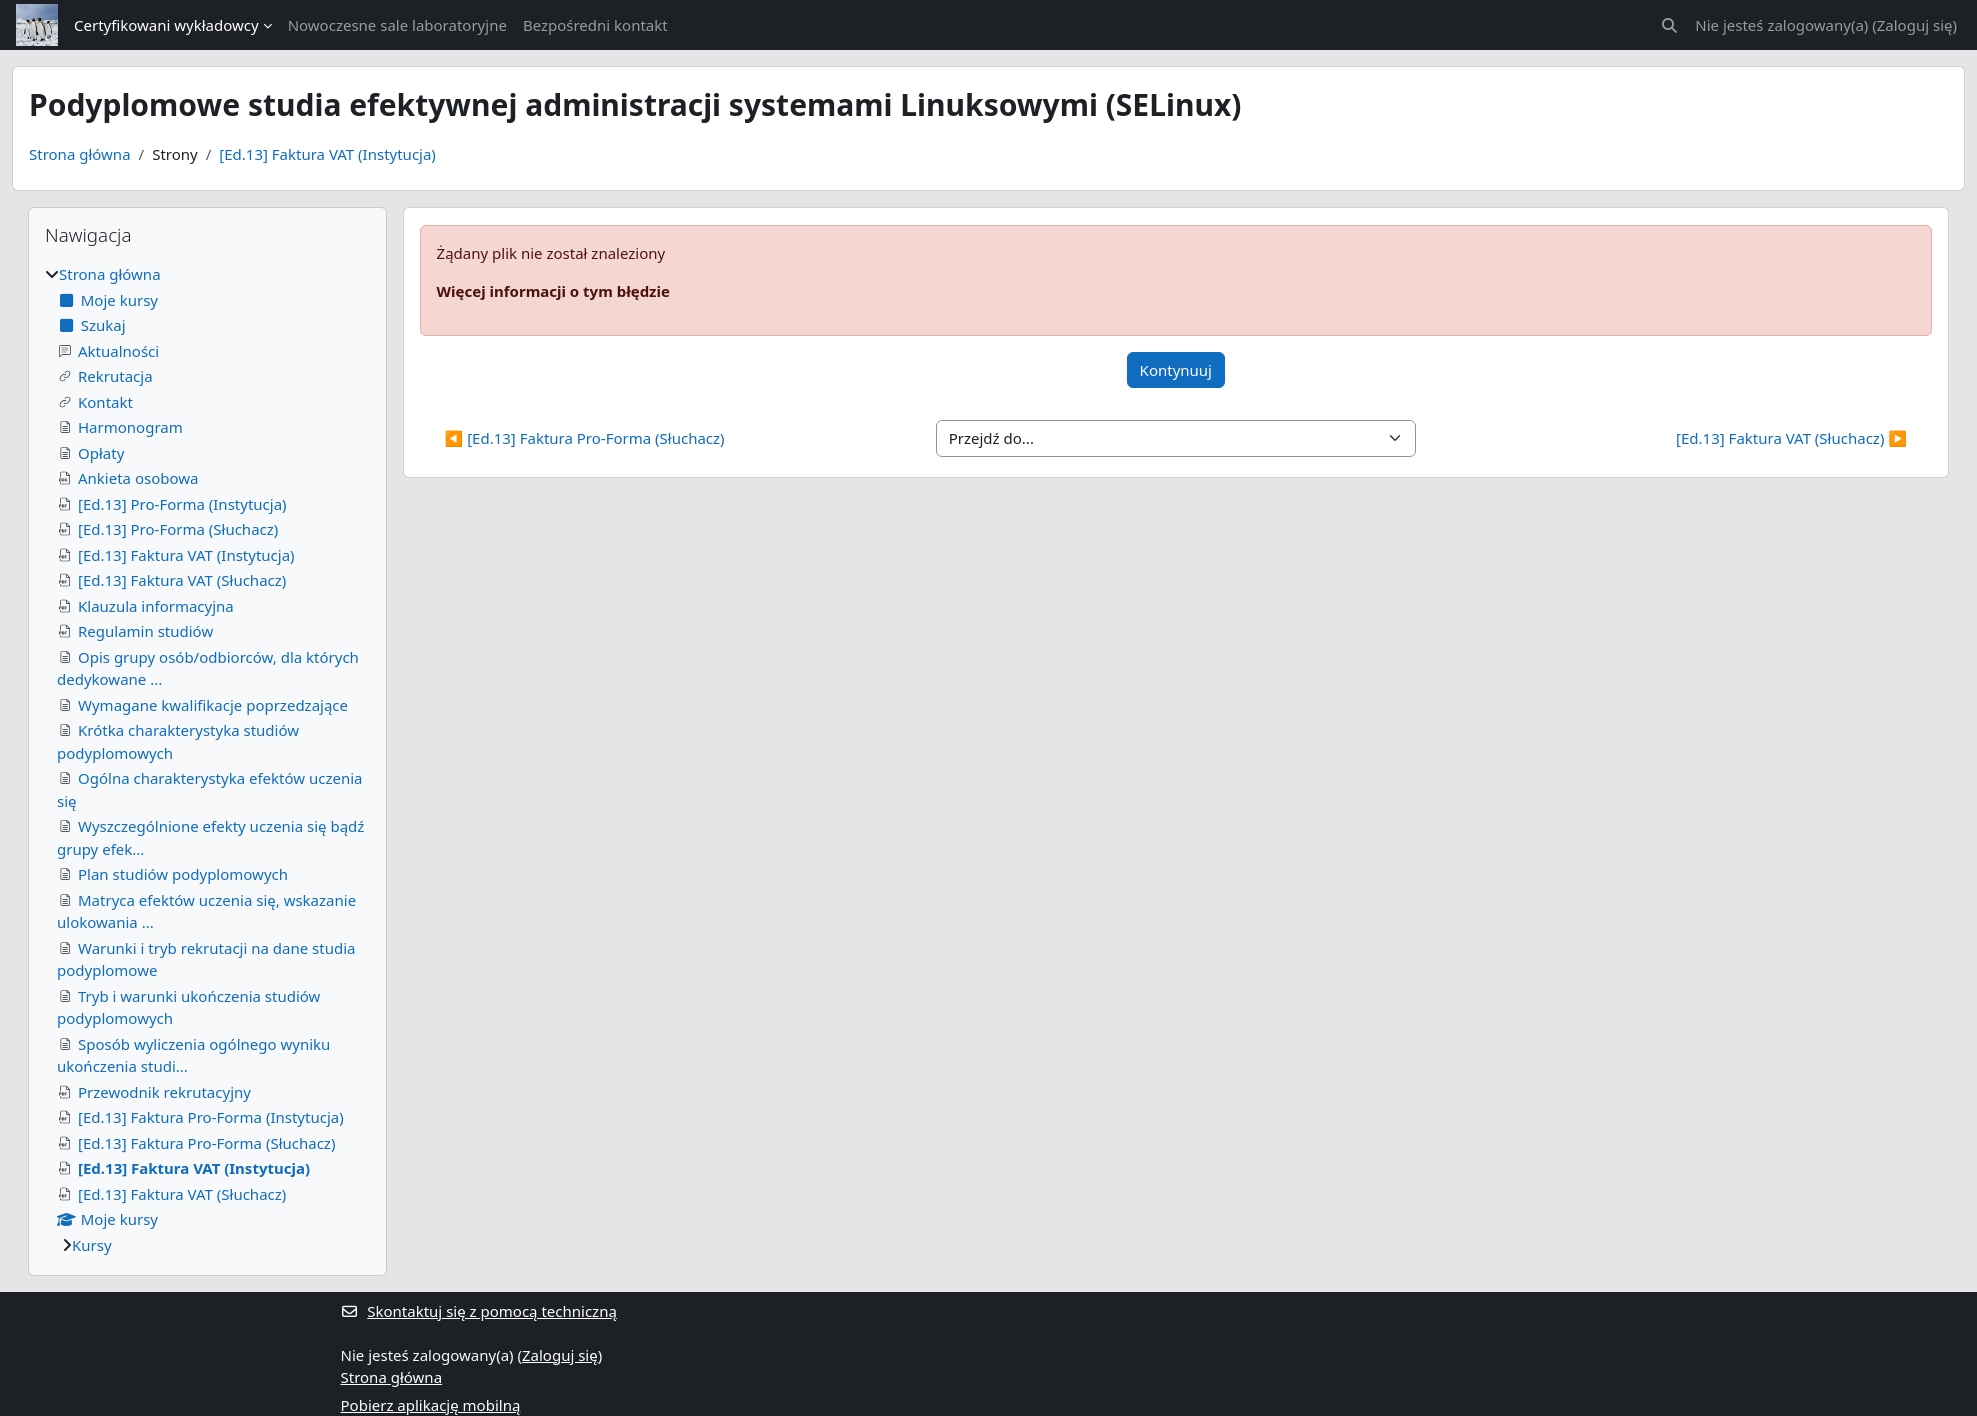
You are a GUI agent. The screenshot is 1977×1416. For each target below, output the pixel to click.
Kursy (92, 1245)
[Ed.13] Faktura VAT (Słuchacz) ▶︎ (1791, 438)
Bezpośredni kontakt (595, 25)
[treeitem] (207, 759)
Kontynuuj (1176, 370)
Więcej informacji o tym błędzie (553, 291)
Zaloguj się (1915, 25)
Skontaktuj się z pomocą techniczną (479, 1311)
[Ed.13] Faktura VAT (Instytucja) (327, 154)
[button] (1670, 25)
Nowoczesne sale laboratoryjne (397, 25)
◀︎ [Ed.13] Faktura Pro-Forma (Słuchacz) (585, 438)
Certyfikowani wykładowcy (166, 25)
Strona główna (80, 154)
